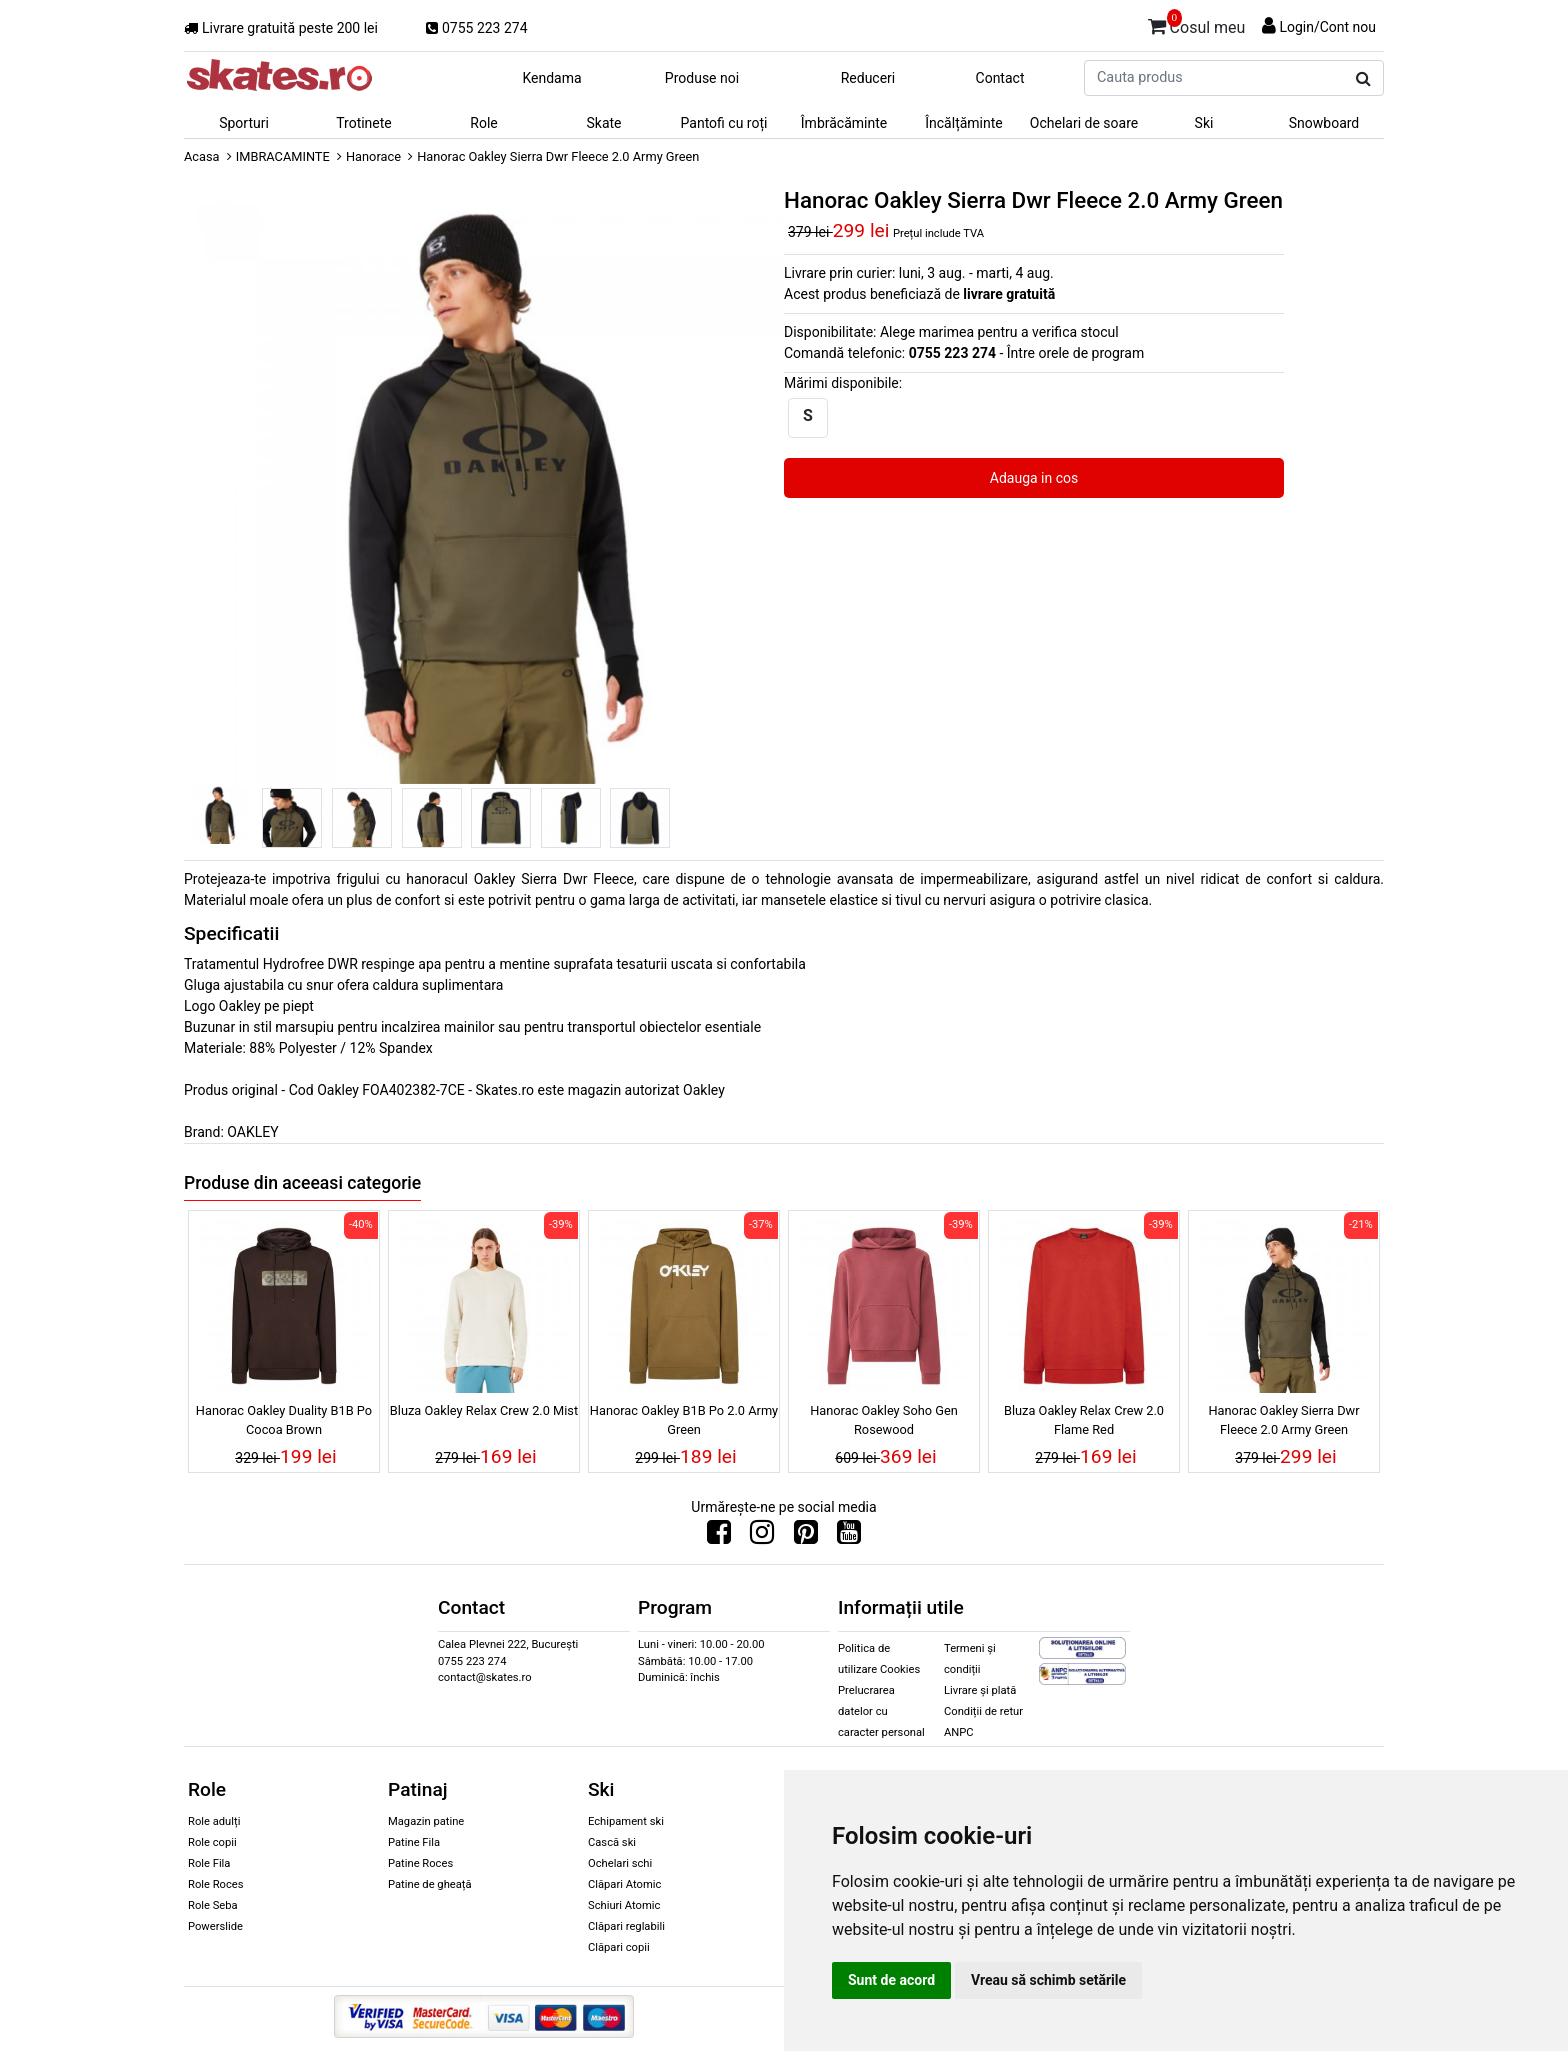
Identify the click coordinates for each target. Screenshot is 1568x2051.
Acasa (202, 156)
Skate (603, 123)
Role (483, 123)
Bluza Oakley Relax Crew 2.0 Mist (484, 1410)
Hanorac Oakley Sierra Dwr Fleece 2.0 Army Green (1283, 1420)
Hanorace (373, 156)
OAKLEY (252, 1132)
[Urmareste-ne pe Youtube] (849, 1537)
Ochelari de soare (1084, 123)
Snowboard (1324, 123)
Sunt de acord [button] (891, 1980)
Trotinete (364, 123)
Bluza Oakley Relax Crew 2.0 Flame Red (1084, 1420)
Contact (1000, 78)
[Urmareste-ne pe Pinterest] (806, 1537)
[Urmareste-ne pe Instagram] (762, 1537)
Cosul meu (1197, 24)
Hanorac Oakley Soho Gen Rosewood (884, 1420)
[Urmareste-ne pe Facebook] (719, 1537)
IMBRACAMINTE (283, 156)
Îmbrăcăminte (844, 123)
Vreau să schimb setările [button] (1048, 1980)
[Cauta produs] (1363, 79)
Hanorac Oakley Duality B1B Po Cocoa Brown (284, 1420)
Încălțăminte (964, 123)
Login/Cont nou (1327, 27)
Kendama (551, 78)
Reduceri (868, 78)
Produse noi (702, 78)
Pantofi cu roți (724, 123)
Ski (1204, 123)
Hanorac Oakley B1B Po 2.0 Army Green (684, 1420)
